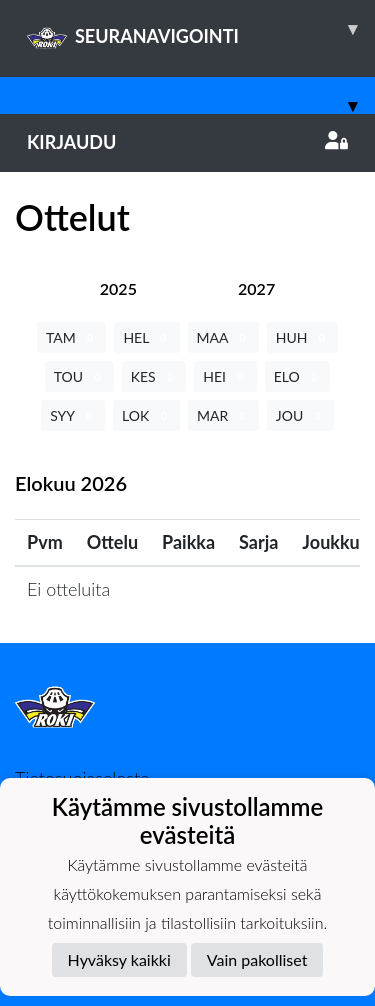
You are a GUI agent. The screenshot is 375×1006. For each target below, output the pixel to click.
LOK (146, 415)
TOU (79, 376)
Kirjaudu (187, 142)
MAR (223, 415)
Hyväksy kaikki (119, 959)
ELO (298, 376)
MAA (223, 337)
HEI (225, 376)
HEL (146, 337)
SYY (73, 415)
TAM (71, 337)
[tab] (118, 288)
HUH (302, 337)
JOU (300, 415)
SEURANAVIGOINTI (201, 29)
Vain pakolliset (257, 959)
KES (154, 376)
